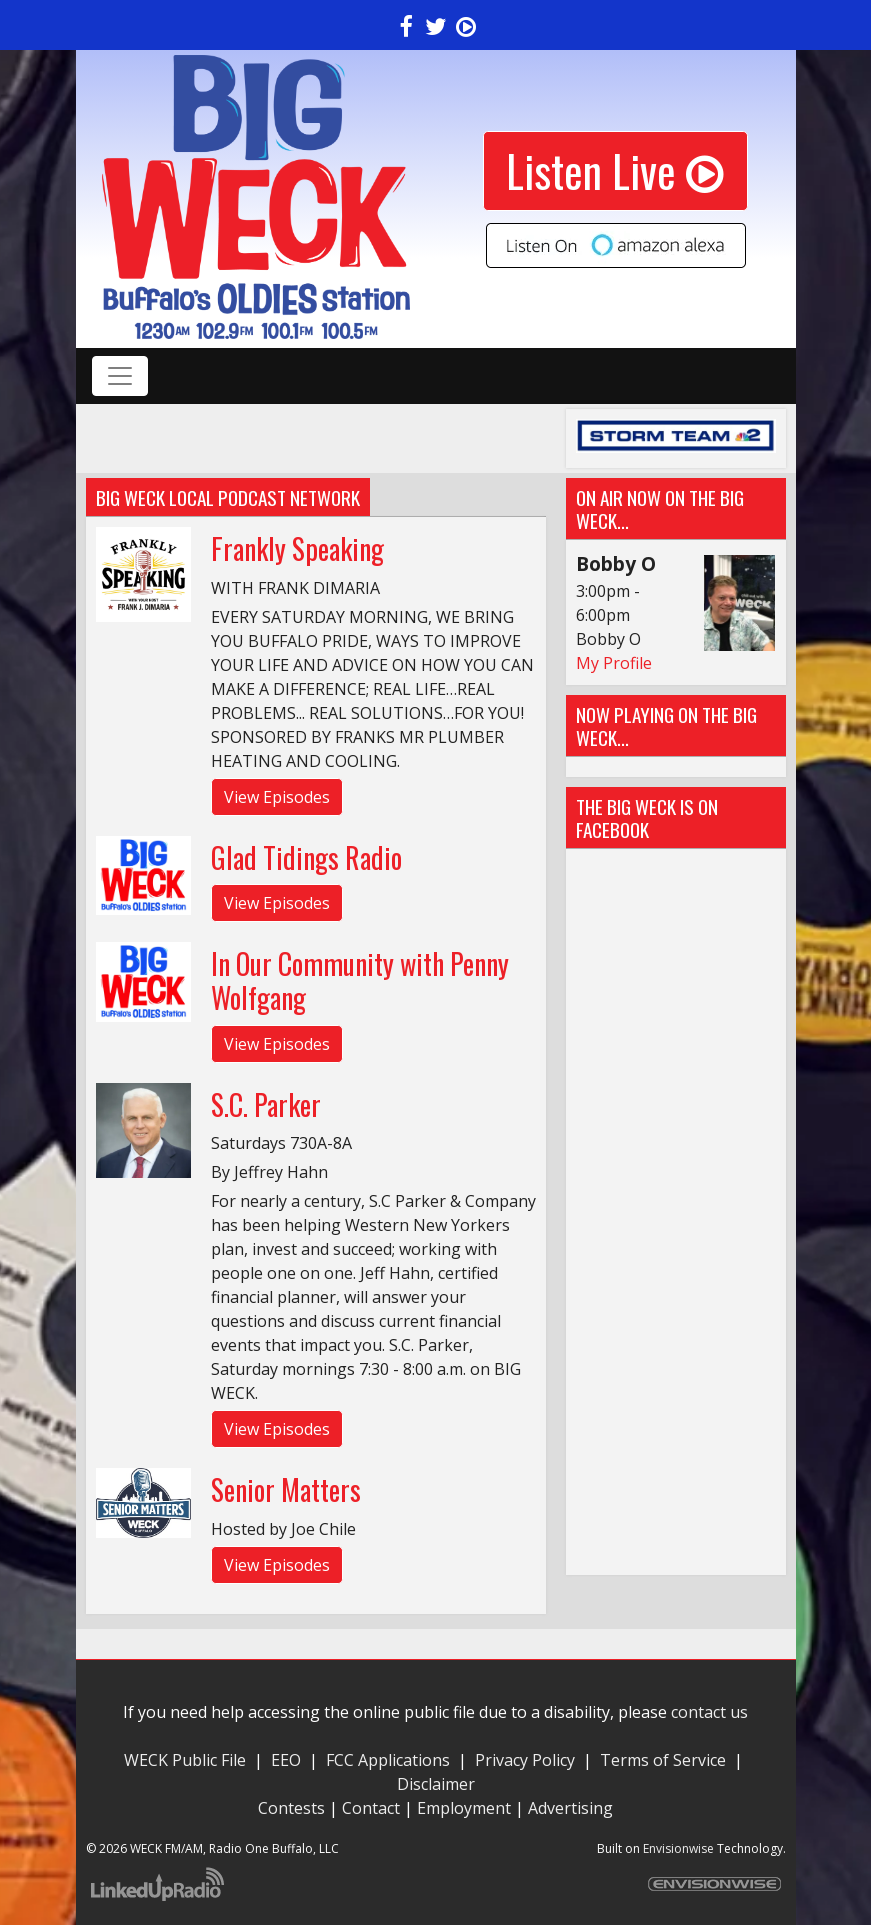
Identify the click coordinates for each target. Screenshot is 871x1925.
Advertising (570, 1808)
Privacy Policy (525, 1760)
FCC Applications (388, 1760)
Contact (371, 1808)
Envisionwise (678, 1848)
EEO (286, 1760)
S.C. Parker (266, 1104)
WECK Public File (185, 1760)
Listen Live (615, 170)
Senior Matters (286, 1489)
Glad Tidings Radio (306, 857)
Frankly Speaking (297, 548)
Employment (464, 1808)
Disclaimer (436, 1784)
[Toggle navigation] (120, 376)
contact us (709, 1712)
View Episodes (277, 797)
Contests (291, 1808)
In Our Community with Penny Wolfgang (360, 980)
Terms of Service (667, 1760)
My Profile (614, 663)
